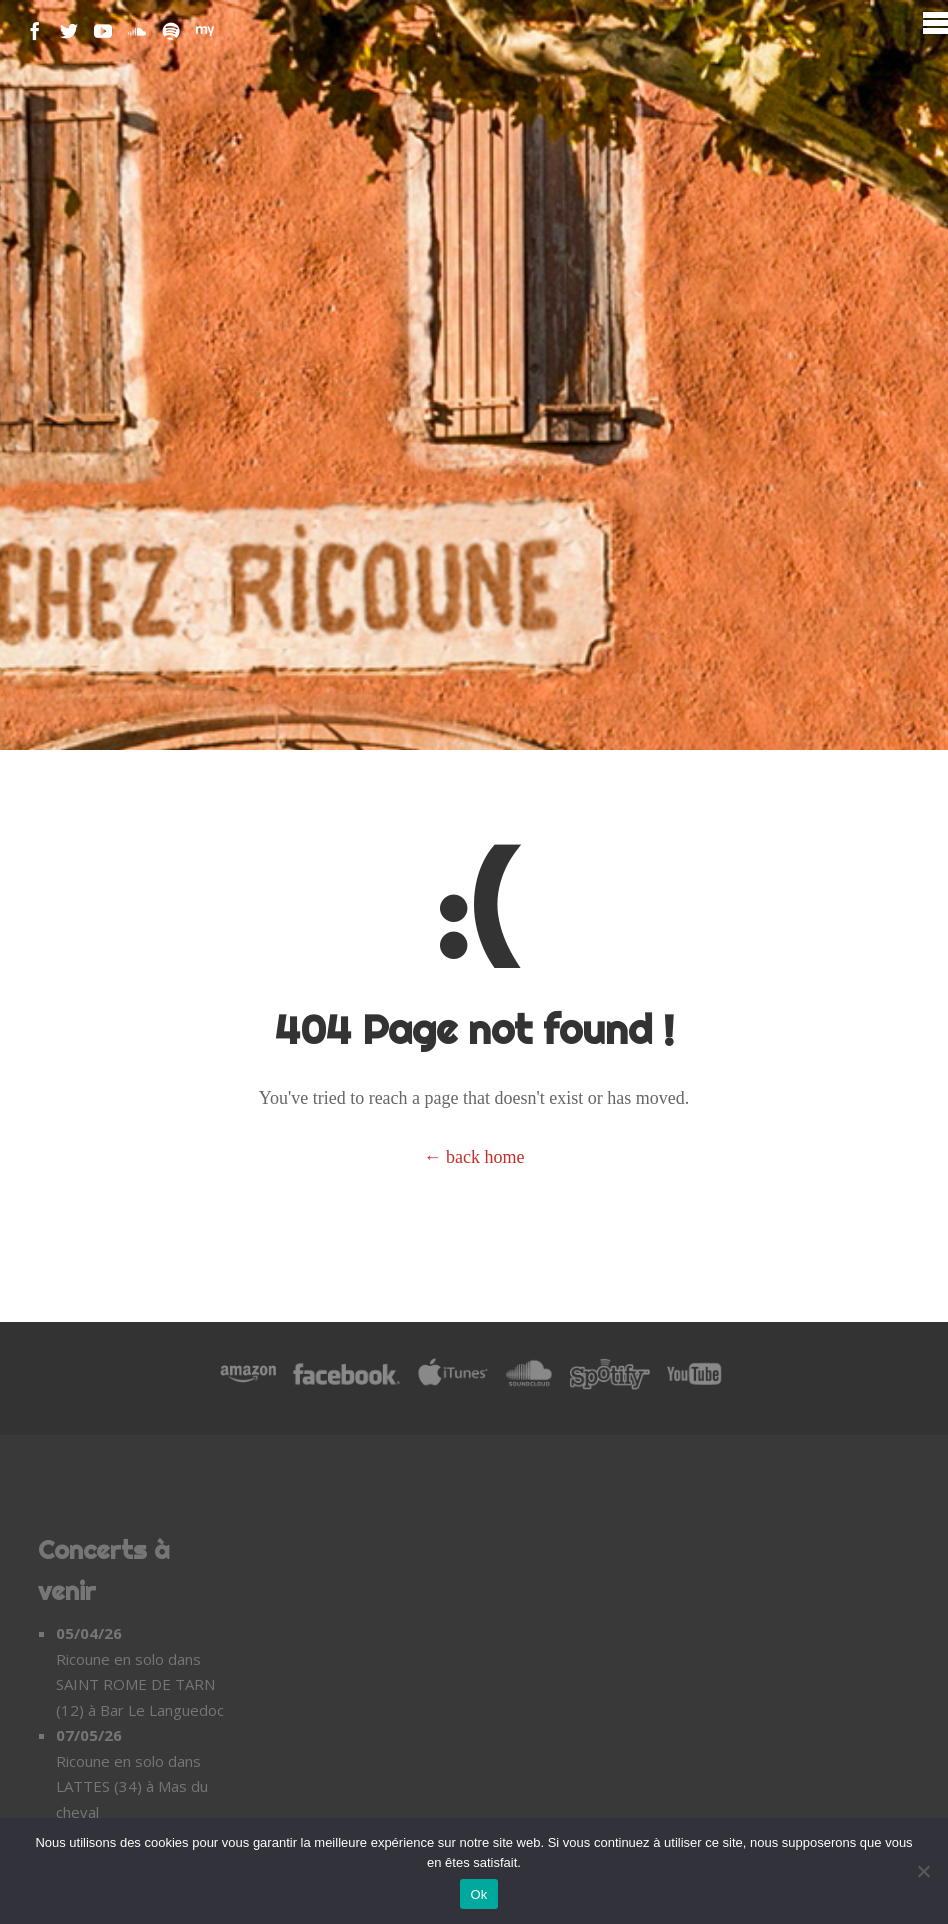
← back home (474, 1157)
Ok (478, 1894)
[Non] (923, 1871)
